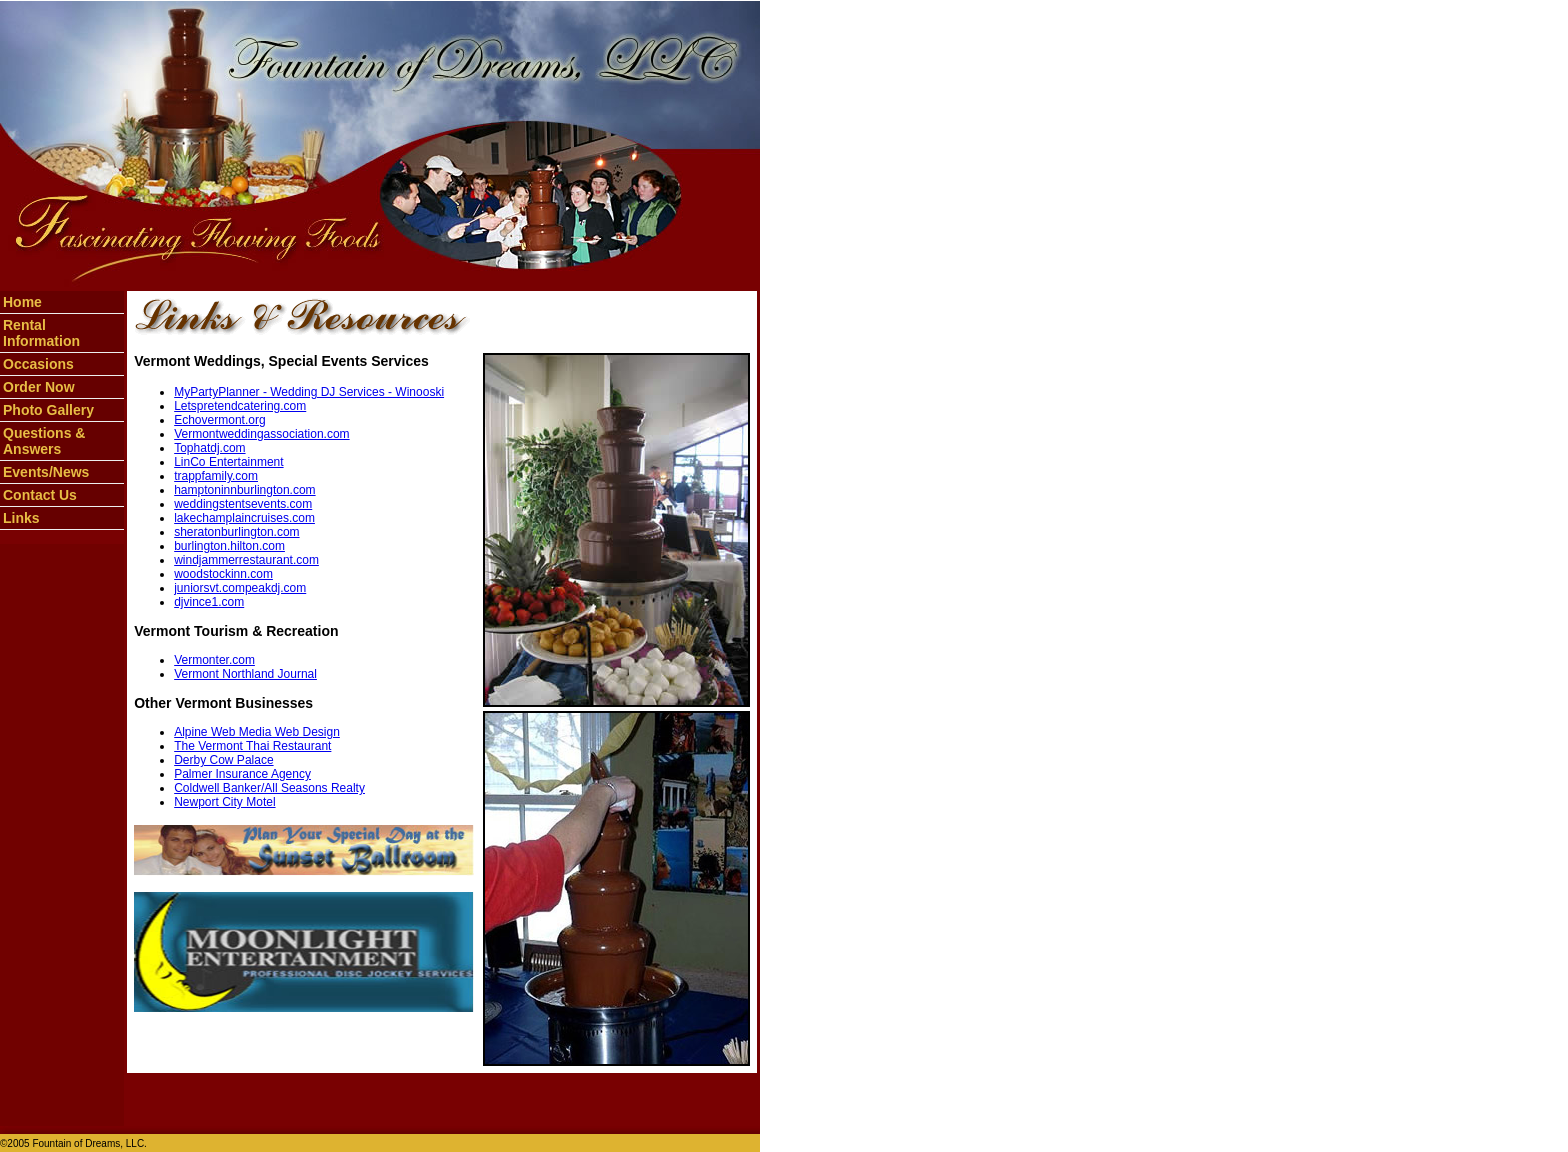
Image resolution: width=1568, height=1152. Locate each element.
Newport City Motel (224, 802)
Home (22, 302)
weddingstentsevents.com (243, 504)
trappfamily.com (216, 476)
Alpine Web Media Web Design (257, 732)
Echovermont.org (219, 420)
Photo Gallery (48, 410)
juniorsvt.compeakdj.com (240, 588)
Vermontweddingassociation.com (261, 434)
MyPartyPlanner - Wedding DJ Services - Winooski (309, 392)
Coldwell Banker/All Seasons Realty (269, 788)
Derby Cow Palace (223, 760)
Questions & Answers (44, 441)
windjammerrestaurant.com (246, 560)
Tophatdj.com (209, 448)
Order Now (39, 387)
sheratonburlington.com (236, 532)
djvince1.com (209, 602)
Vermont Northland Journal (245, 674)
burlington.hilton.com (229, 546)
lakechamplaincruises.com (244, 518)
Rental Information (41, 333)
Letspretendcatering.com (240, 406)
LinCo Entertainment (228, 462)
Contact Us (40, 495)
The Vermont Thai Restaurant (252, 746)
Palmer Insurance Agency (242, 774)
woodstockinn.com (223, 574)
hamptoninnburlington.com (244, 490)
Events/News (46, 472)
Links (21, 518)
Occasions (38, 364)
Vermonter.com (214, 660)
